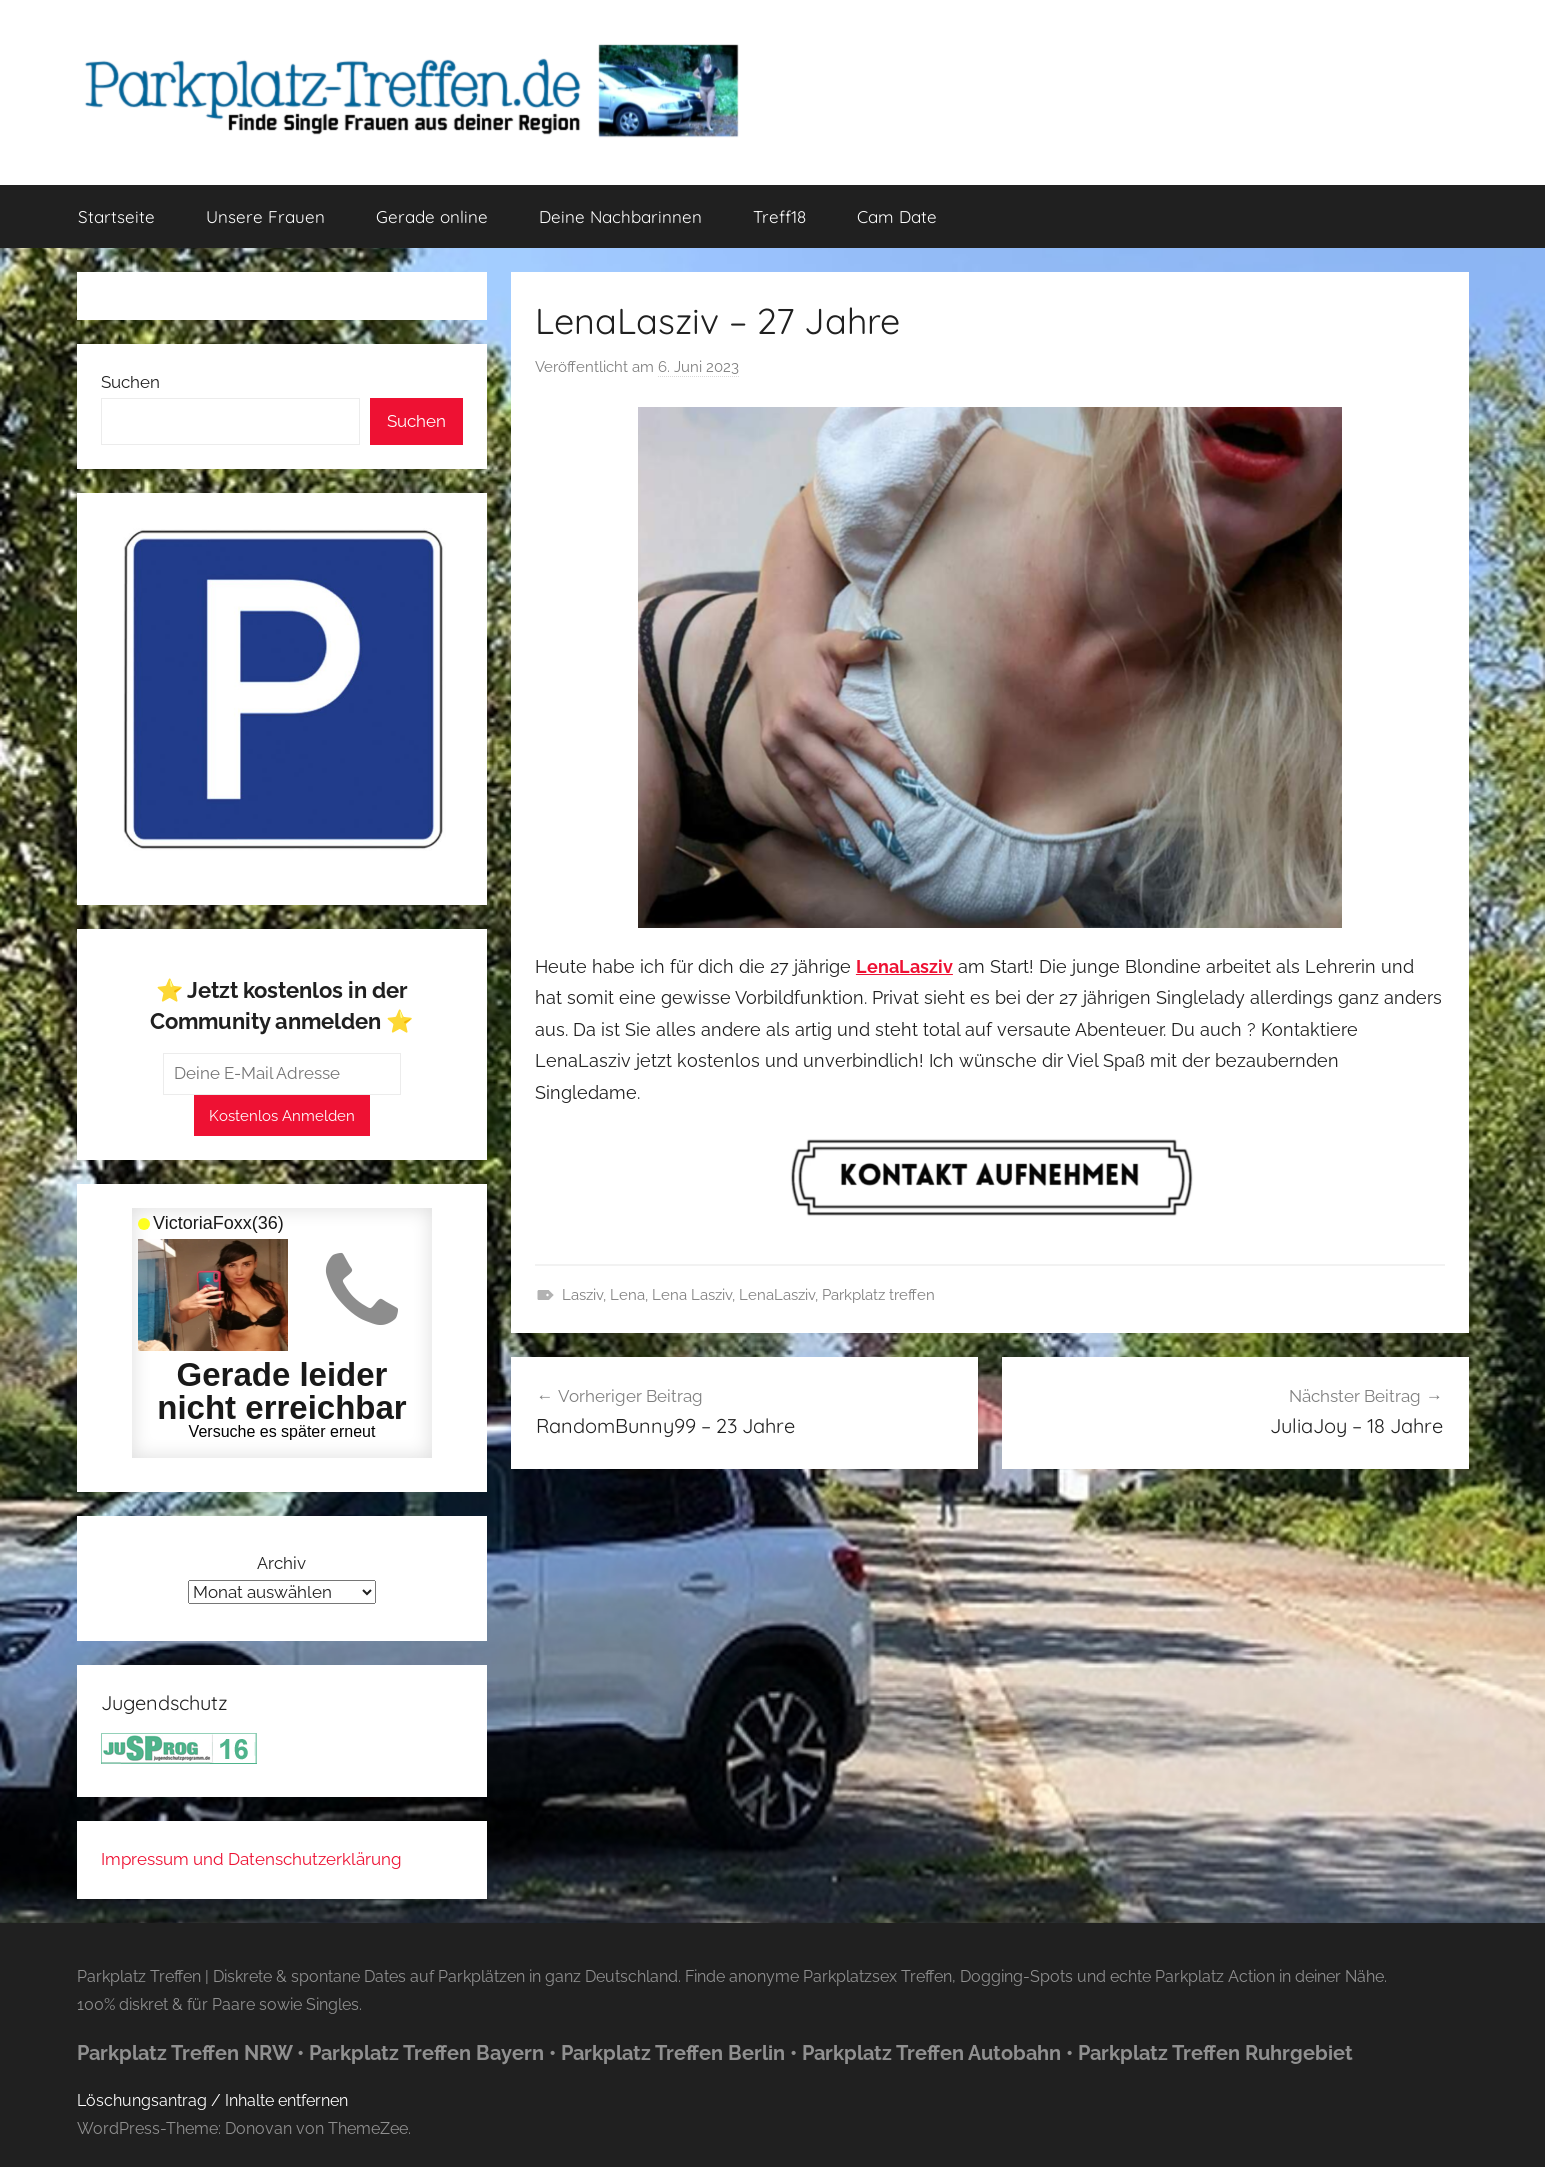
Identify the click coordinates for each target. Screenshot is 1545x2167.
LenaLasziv (777, 1295)
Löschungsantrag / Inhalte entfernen (212, 2100)
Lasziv (582, 1295)
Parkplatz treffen (878, 1295)
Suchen (130, 382)
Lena (627, 1295)
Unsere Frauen (265, 216)
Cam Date (897, 216)
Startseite (116, 216)
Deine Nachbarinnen (620, 216)
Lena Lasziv (692, 1295)
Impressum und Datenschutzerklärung (251, 1859)
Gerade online (432, 216)
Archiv (281, 1563)
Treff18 (779, 216)
